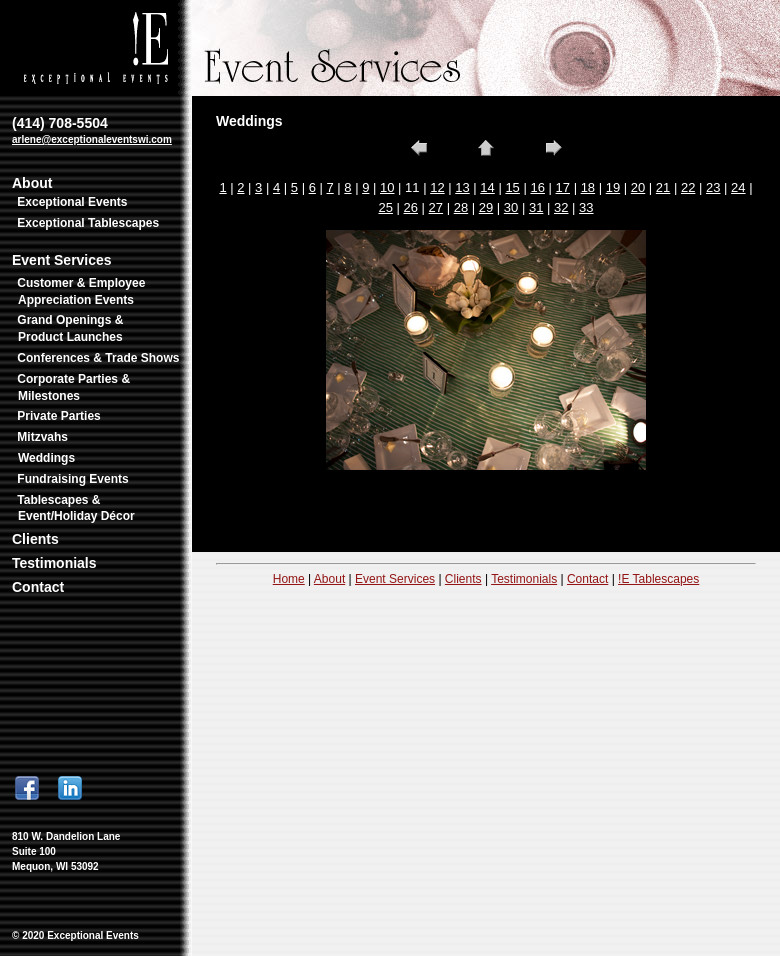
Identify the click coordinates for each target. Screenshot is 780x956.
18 (588, 187)
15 (512, 187)
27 (436, 207)
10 (387, 187)
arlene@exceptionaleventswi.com (92, 139)
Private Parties (58, 416)
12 (437, 187)
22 (688, 187)
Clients (35, 539)
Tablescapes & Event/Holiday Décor (75, 508)
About (32, 183)
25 (385, 207)
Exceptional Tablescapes (88, 223)
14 (487, 187)
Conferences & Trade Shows (98, 358)
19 (613, 187)
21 (663, 187)
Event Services (62, 260)
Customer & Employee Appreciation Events (81, 291)
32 (561, 207)
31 (536, 207)
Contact (38, 587)
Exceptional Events (72, 202)
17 (563, 187)
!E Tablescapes (658, 579)
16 (537, 187)
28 (461, 207)
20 (638, 187)
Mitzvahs (42, 437)
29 (486, 207)
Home (289, 579)
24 (738, 187)
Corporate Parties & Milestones (73, 387)
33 (586, 207)
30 (511, 207)
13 (462, 187)
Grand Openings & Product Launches (70, 328)
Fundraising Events (72, 479)
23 (713, 187)
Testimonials (54, 563)
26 (411, 207)
